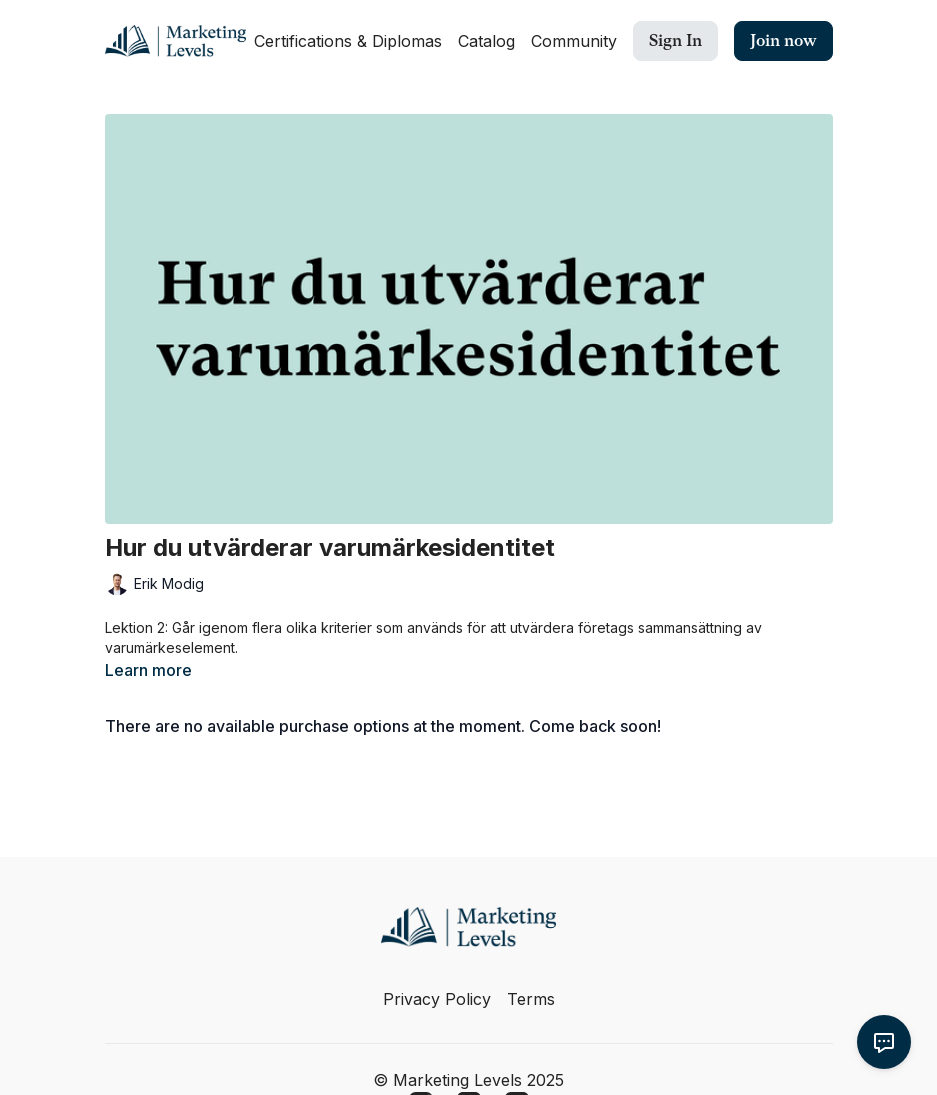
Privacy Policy (437, 999)
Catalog (486, 41)
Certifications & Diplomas (348, 41)
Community (574, 41)
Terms (531, 999)
